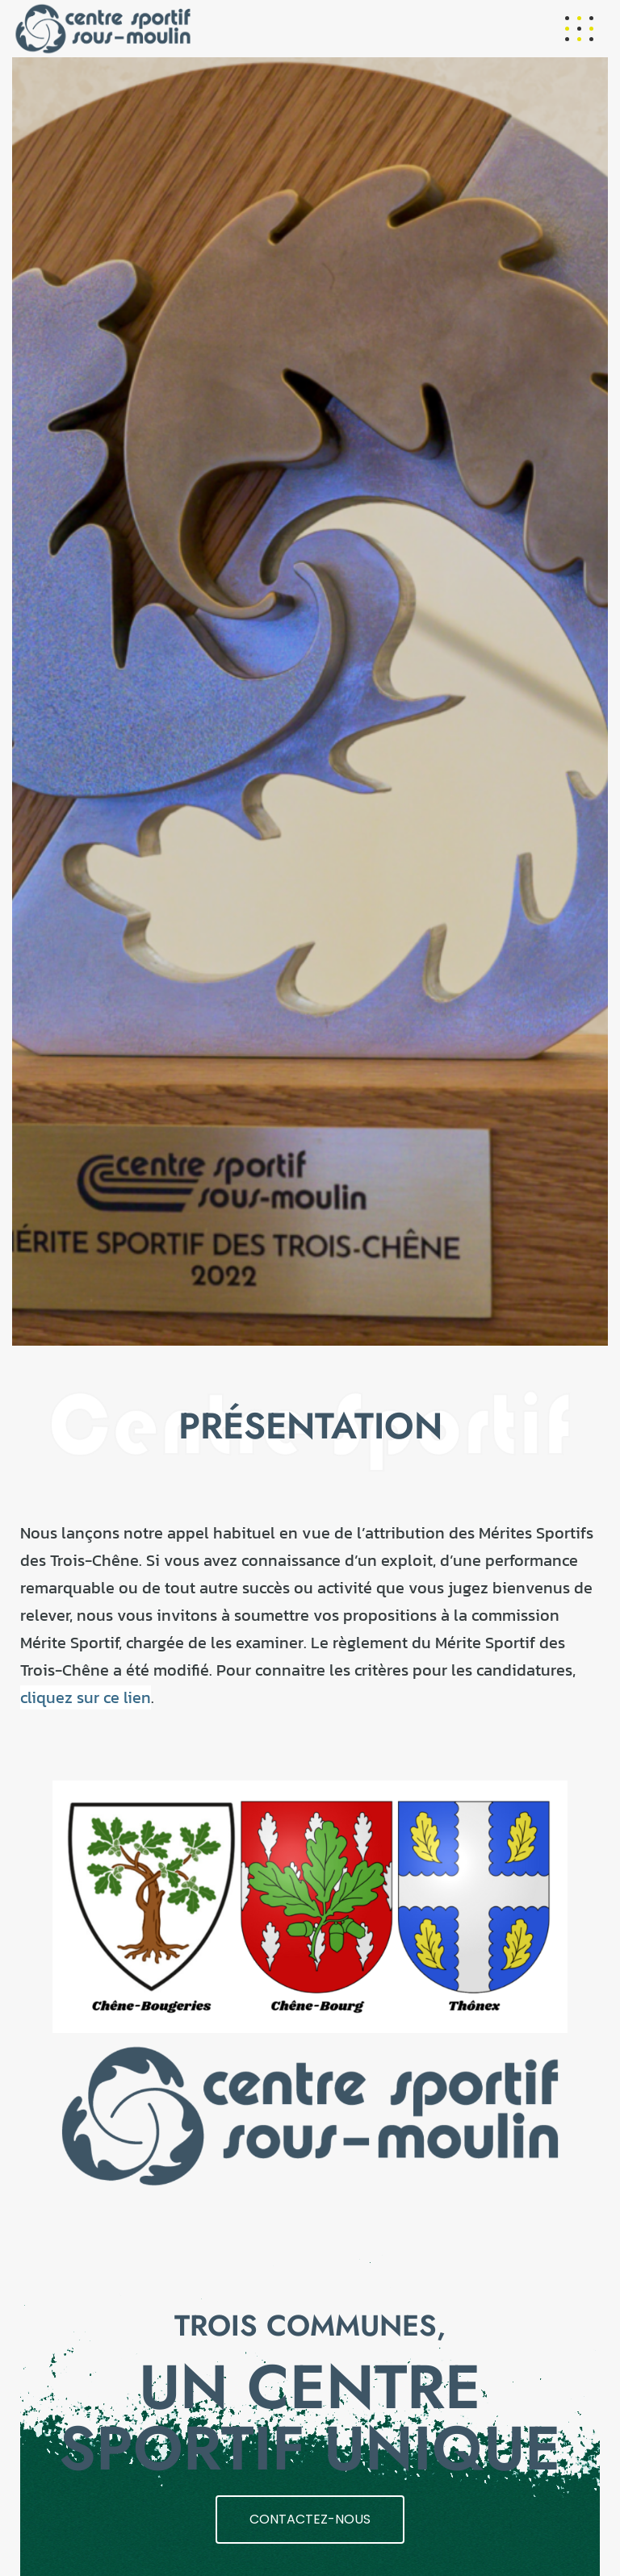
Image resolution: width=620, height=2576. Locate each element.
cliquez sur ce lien (85, 1697)
